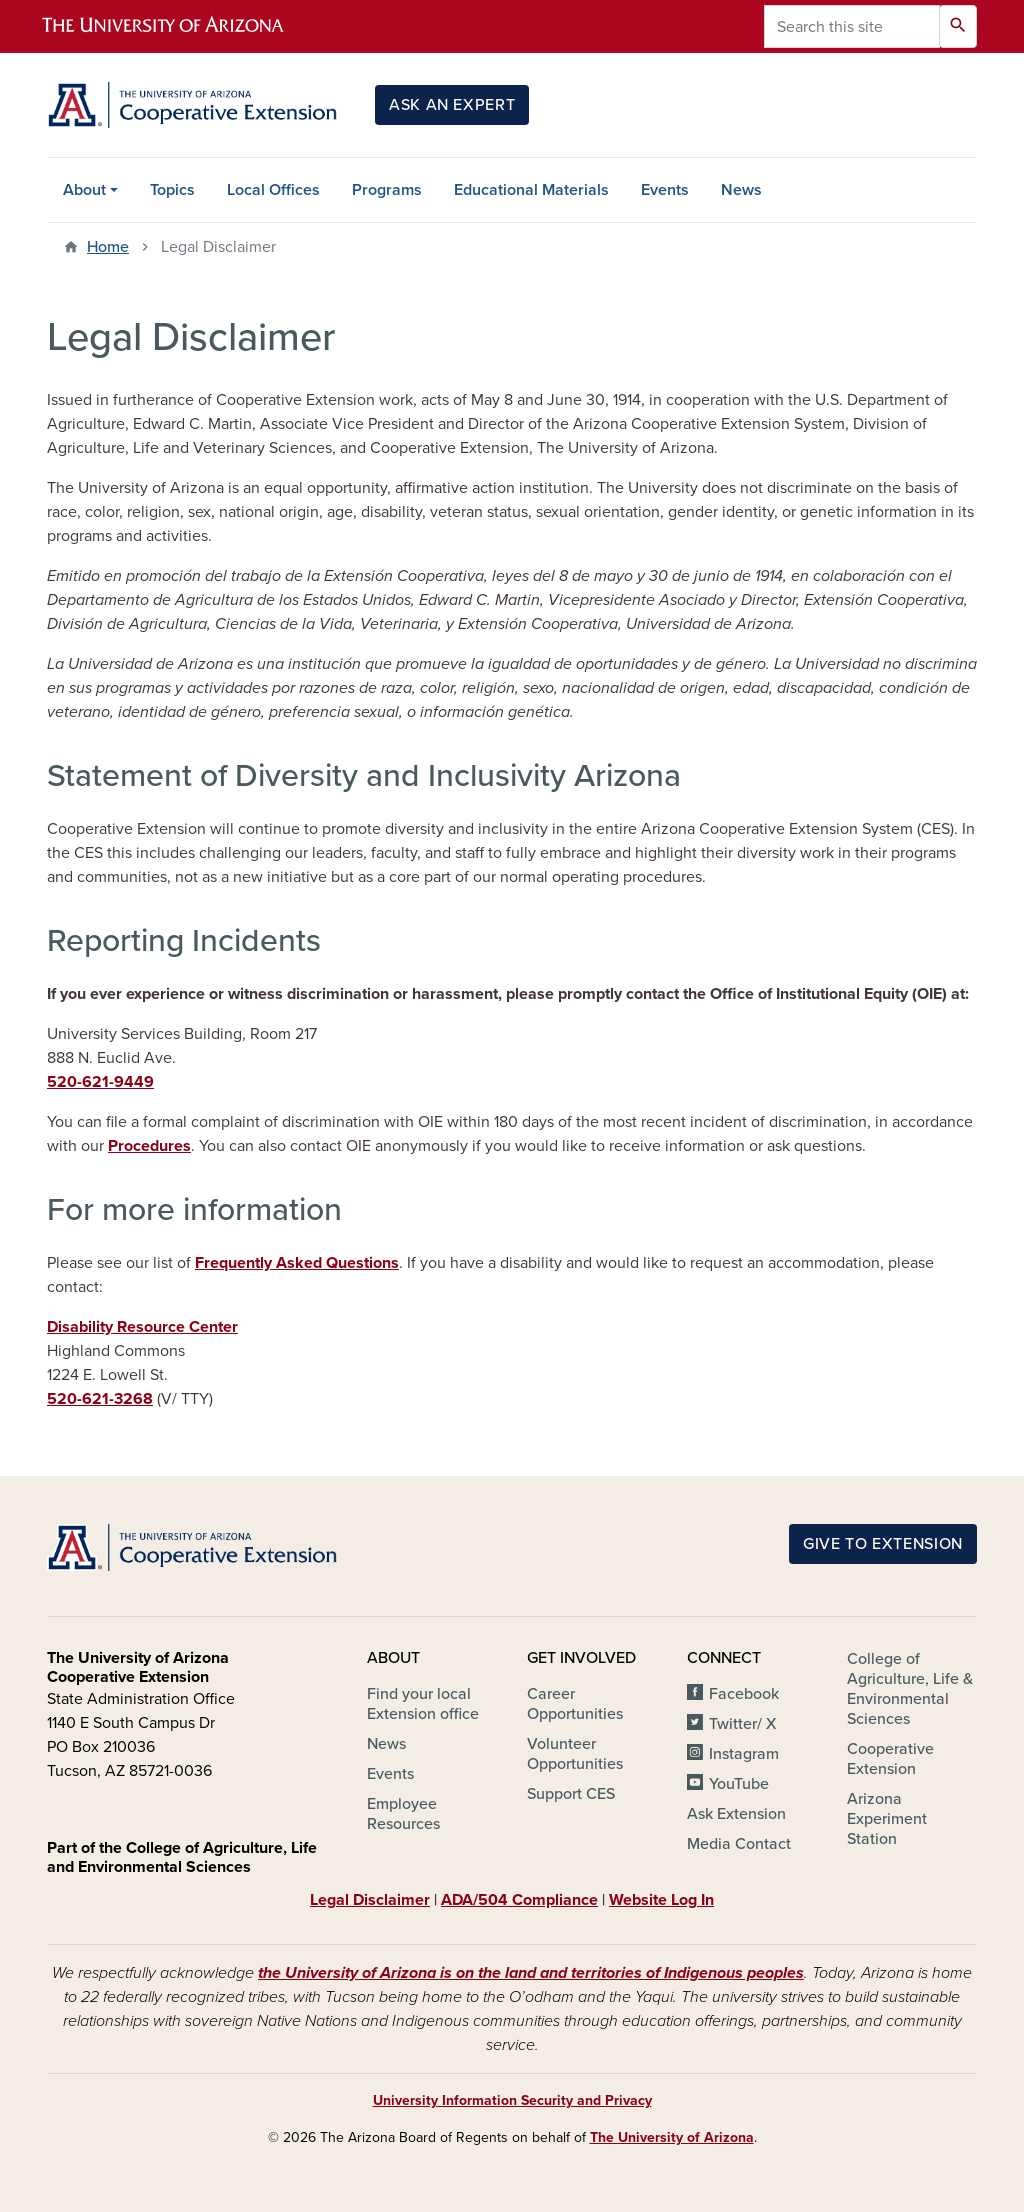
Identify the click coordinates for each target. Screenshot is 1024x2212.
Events (665, 190)
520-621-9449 (100, 1082)
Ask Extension (736, 1814)
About (84, 190)
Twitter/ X (743, 1724)
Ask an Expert (452, 105)
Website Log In (661, 1900)
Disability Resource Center (142, 1327)
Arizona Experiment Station (887, 1819)
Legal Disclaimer (370, 1900)
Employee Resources (403, 1814)
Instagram (744, 1754)
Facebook (744, 1694)
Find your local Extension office (423, 1704)
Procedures (149, 1146)
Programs (387, 190)
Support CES (571, 1794)
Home (108, 247)
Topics (172, 190)
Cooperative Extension (890, 1759)
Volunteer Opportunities (575, 1754)
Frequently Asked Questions (297, 1263)
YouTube (739, 1784)
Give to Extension (883, 1544)
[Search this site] (852, 26)
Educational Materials (531, 190)
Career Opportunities (575, 1704)
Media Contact (739, 1844)
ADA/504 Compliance (519, 1900)
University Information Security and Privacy (512, 2100)
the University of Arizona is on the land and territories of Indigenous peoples (531, 1973)
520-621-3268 (100, 1399)
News (741, 190)
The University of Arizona (672, 2137)
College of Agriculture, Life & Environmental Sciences (910, 1689)
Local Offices (273, 190)
